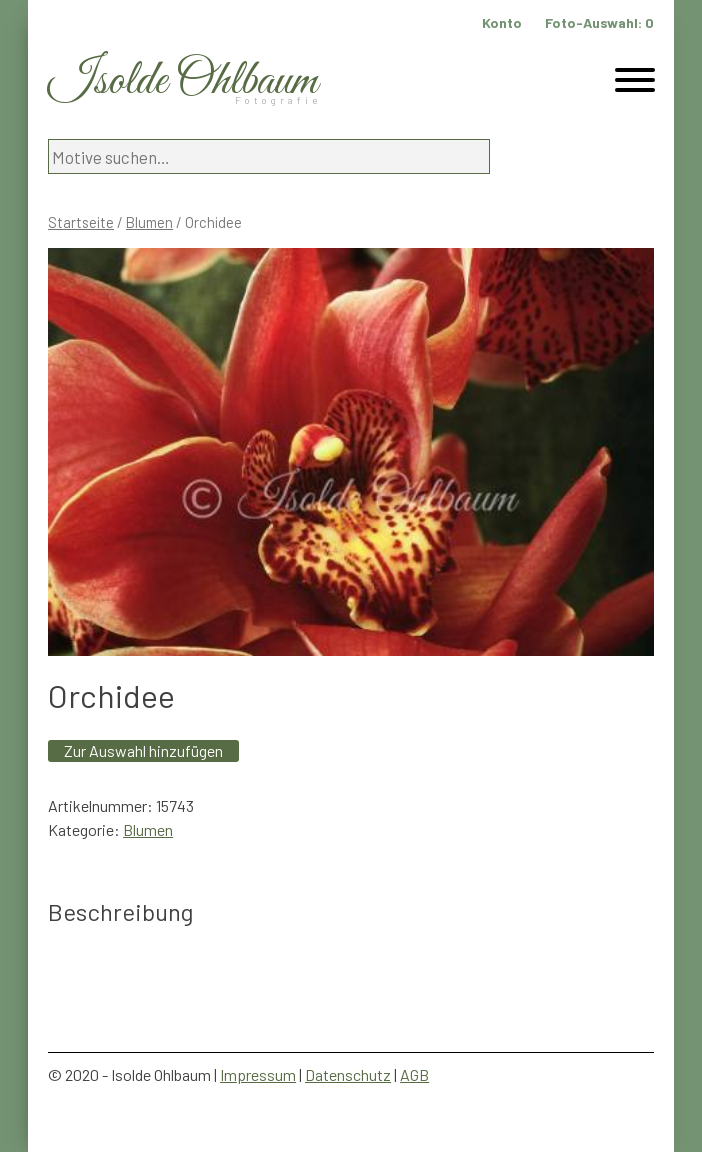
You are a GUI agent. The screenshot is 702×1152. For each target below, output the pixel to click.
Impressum (258, 1074)
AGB (414, 1074)
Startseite (81, 222)
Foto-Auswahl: (599, 22)
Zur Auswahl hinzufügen (143, 750)
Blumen (149, 222)
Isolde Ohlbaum (183, 81)
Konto (502, 22)
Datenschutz (348, 1074)
